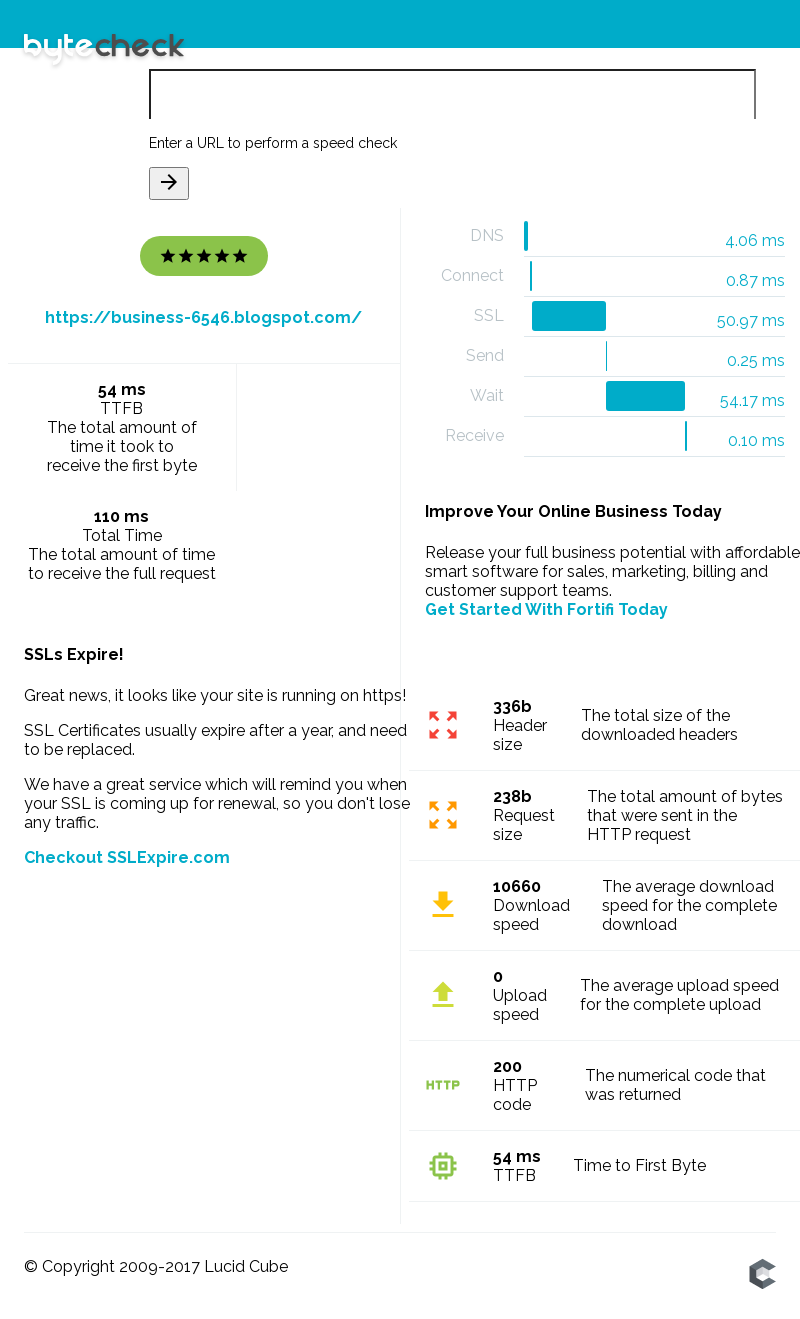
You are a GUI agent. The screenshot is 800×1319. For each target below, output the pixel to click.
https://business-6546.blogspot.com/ (203, 317)
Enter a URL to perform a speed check (273, 143)
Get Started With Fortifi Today (546, 609)
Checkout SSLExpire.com (127, 857)
